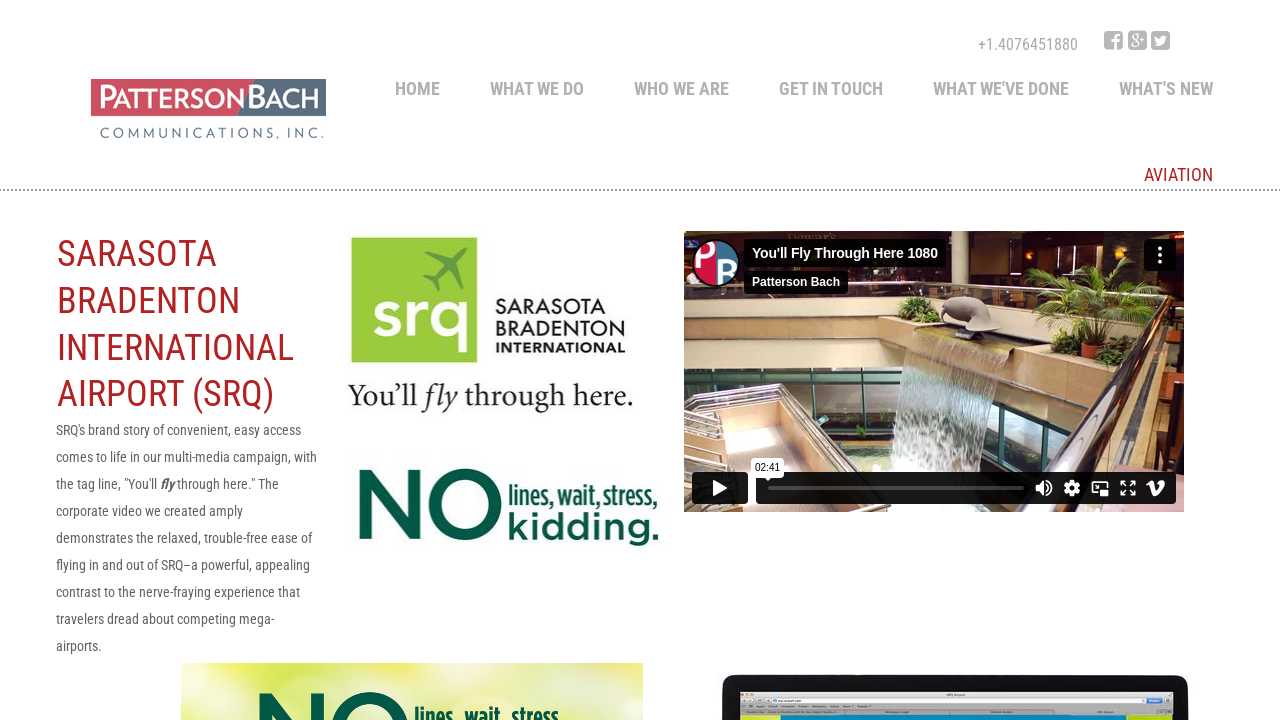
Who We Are (681, 88)
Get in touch (831, 88)
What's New (1166, 88)
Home (417, 88)
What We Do (537, 88)
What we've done (1001, 88)
